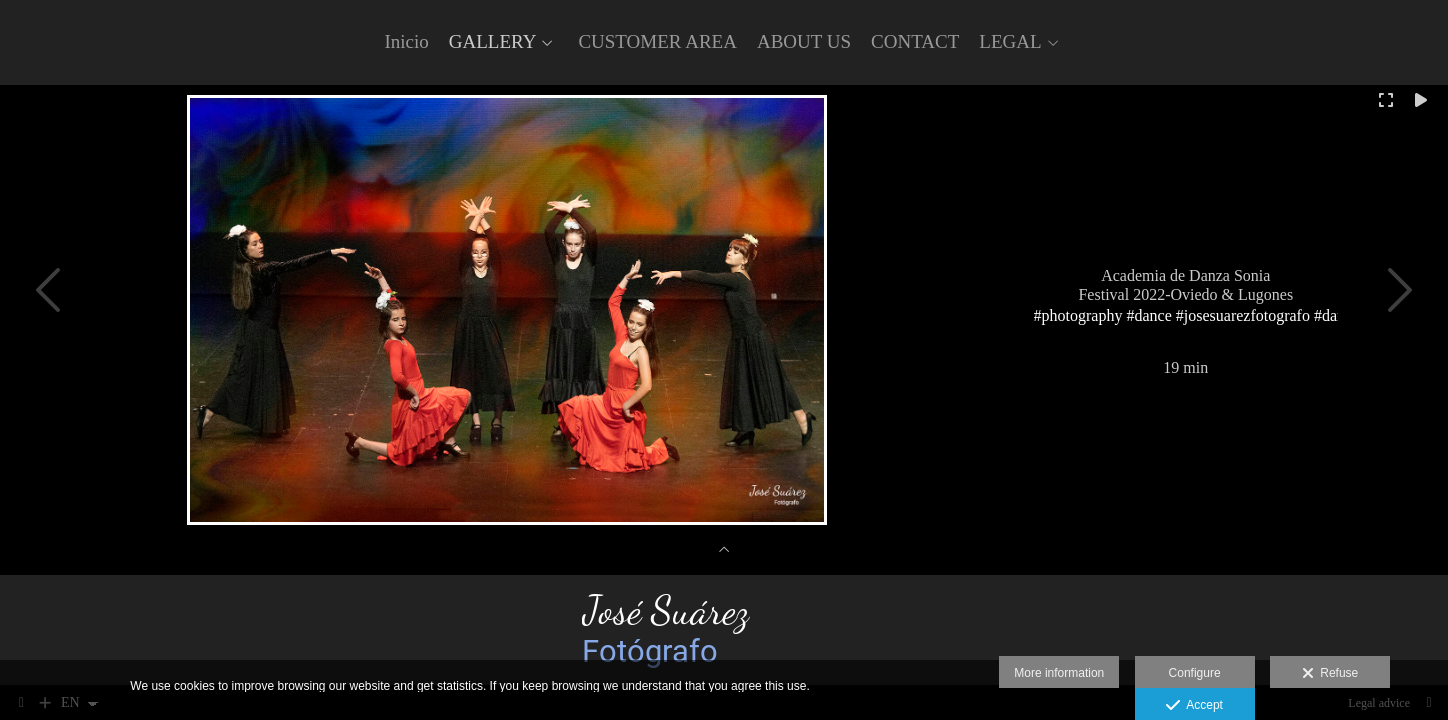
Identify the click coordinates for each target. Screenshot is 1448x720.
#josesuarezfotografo (1243, 314)
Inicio (406, 42)
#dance (1149, 314)
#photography (1078, 314)
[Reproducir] (1421, 100)
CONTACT (915, 42)
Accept (1194, 706)
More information (1059, 673)
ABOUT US (804, 42)
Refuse (1330, 674)
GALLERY (493, 42)
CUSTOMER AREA (657, 42)
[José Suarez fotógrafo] (724, 630)
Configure (1195, 673)
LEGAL (1010, 42)
